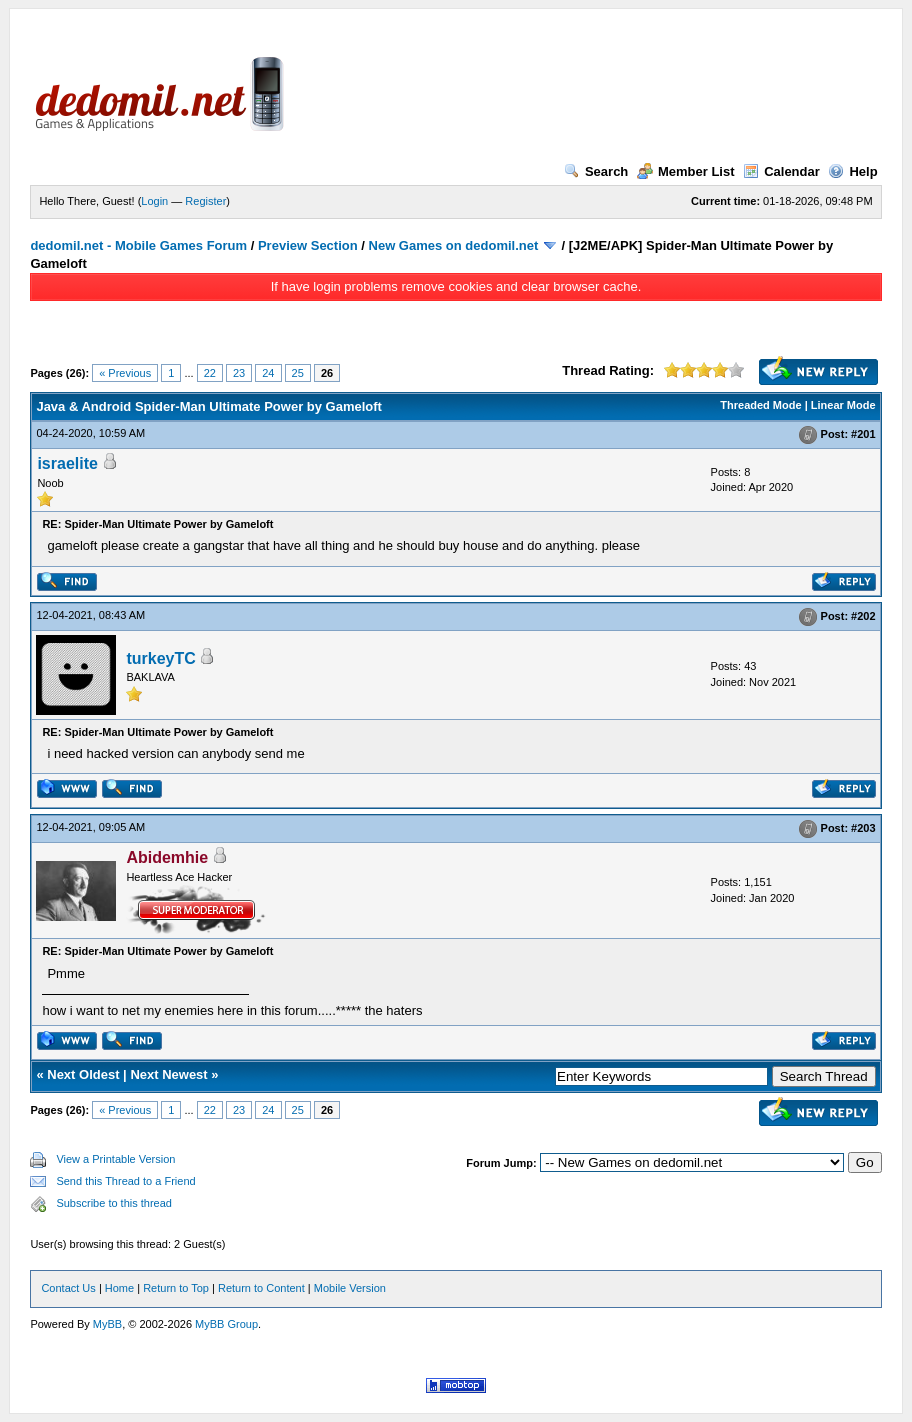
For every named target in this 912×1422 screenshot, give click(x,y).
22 (210, 373)
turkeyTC (160, 658)
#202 (863, 616)
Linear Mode (843, 405)
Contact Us (68, 1288)
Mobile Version (350, 1288)
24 (268, 373)
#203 (863, 829)
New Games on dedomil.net (454, 245)
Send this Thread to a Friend (125, 1181)
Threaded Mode (760, 405)
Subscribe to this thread (114, 1203)
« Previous (125, 373)
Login (154, 201)
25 (298, 373)
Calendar (781, 171)
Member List (686, 171)
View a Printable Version (115, 1159)
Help (852, 171)
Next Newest (168, 1074)
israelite (67, 463)
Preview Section (308, 245)
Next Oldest (83, 1074)
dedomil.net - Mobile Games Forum (138, 245)
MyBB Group (226, 1324)
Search (596, 171)
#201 (863, 434)
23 (239, 373)
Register (205, 201)
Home (119, 1288)
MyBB (107, 1324)
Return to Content (261, 1288)
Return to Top (176, 1288)
